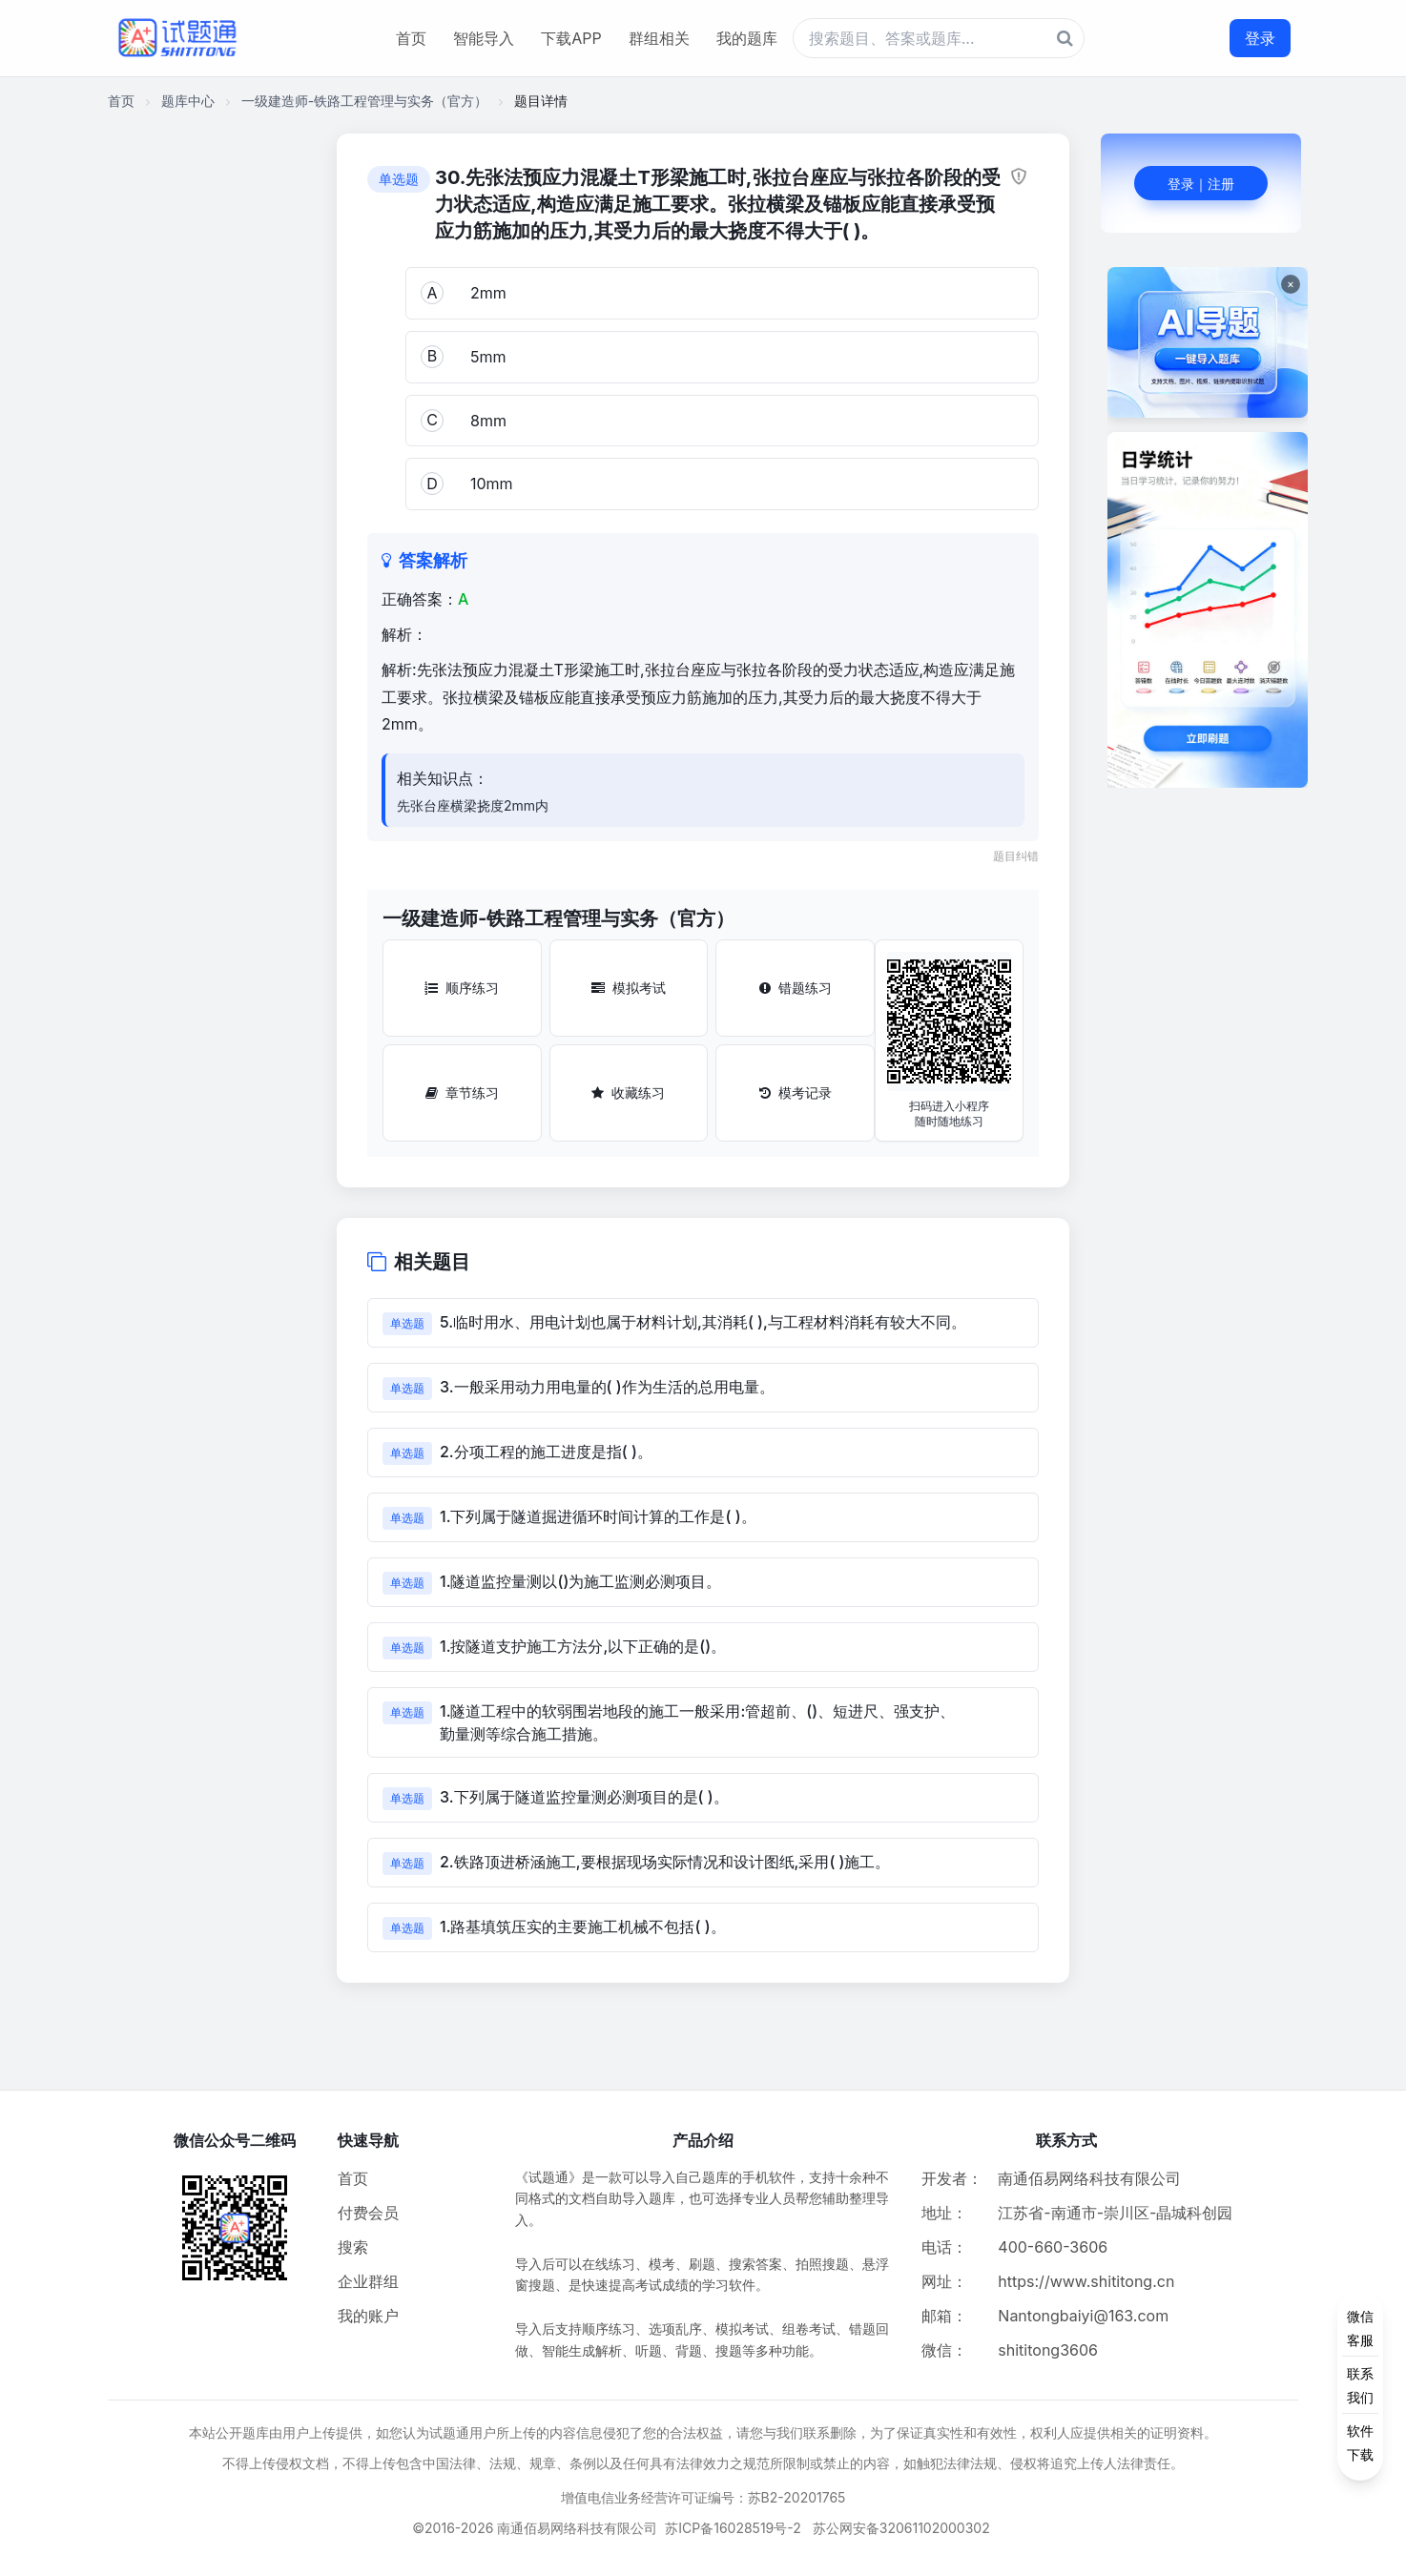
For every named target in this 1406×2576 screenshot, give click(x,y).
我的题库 (746, 38)
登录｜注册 (1201, 183)
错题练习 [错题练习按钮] (795, 987)
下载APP (571, 38)
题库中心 (188, 101)
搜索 (353, 2247)
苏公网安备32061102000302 (901, 2528)
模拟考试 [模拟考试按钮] (628, 987)
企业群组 (368, 2281)
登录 (1260, 38)
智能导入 (483, 38)
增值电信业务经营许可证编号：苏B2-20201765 (703, 2497)
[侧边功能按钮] (1360, 2385)
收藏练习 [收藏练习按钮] (628, 1092)
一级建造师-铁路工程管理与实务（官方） (364, 101)
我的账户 (368, 2315)
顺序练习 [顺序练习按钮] (461, 987)
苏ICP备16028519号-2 (733, 2528)
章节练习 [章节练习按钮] (462, 1092)
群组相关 (659, 38)
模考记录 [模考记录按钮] (795, 1092)
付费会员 (368, 2212)
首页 (411, 38)
